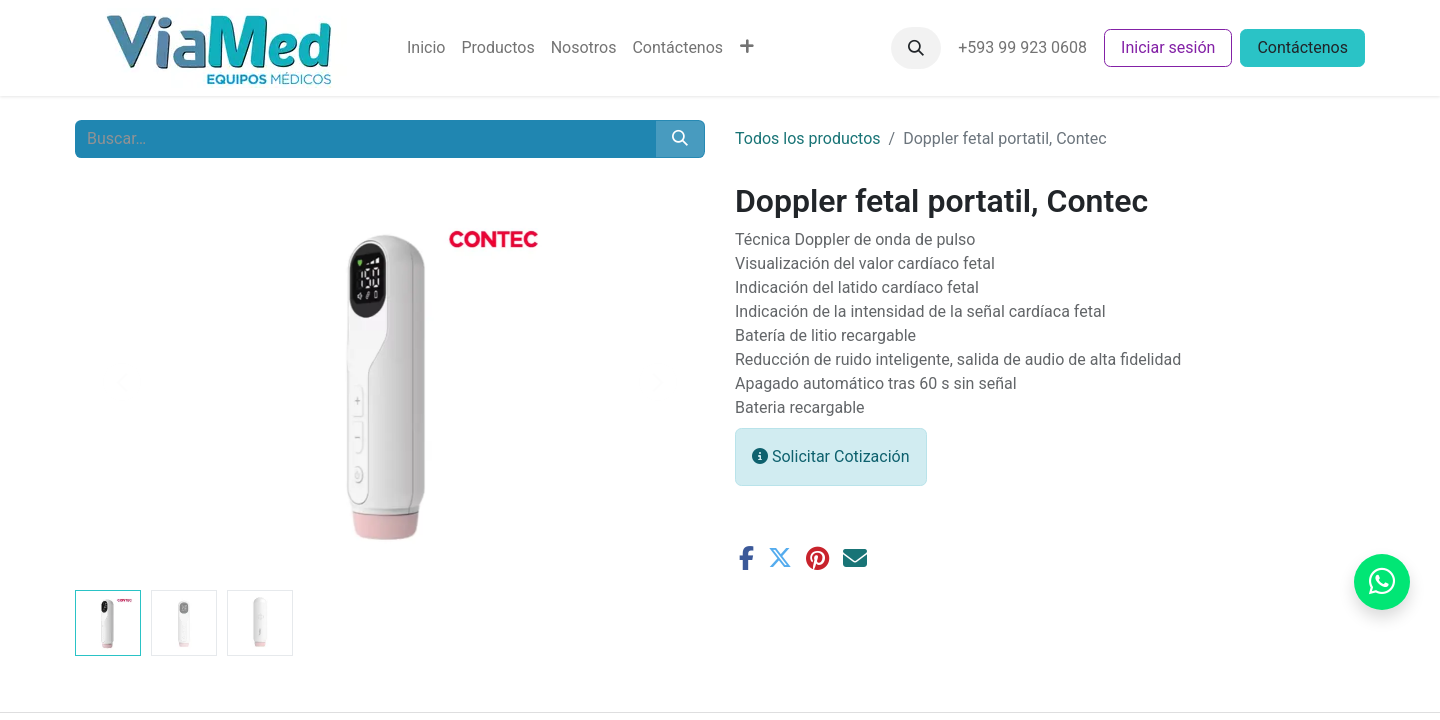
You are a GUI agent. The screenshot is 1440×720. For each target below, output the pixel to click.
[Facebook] (746, 558)
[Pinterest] (817, 558)
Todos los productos (808, 138)
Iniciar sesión (1168, 47)
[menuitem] (426, 48)
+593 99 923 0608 (1022, 47)
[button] (916, 48)
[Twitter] (780, 558)
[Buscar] (680, 139)
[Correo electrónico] (855, 558)
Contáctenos (1302, 47)
